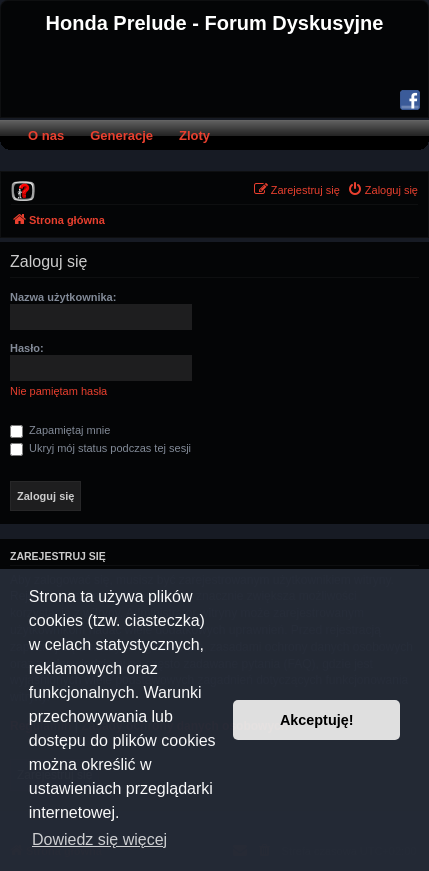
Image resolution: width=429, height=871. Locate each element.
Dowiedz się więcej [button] (99, 839)
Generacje (121, 135)
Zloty (194, 135)
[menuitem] (23, 190)
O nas (46, 135)
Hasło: (27, 348)
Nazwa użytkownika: (63, 297)
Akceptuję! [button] (317, 720)
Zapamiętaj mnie (60, 430)
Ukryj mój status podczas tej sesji (100, 448)
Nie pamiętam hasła (58, 391)
